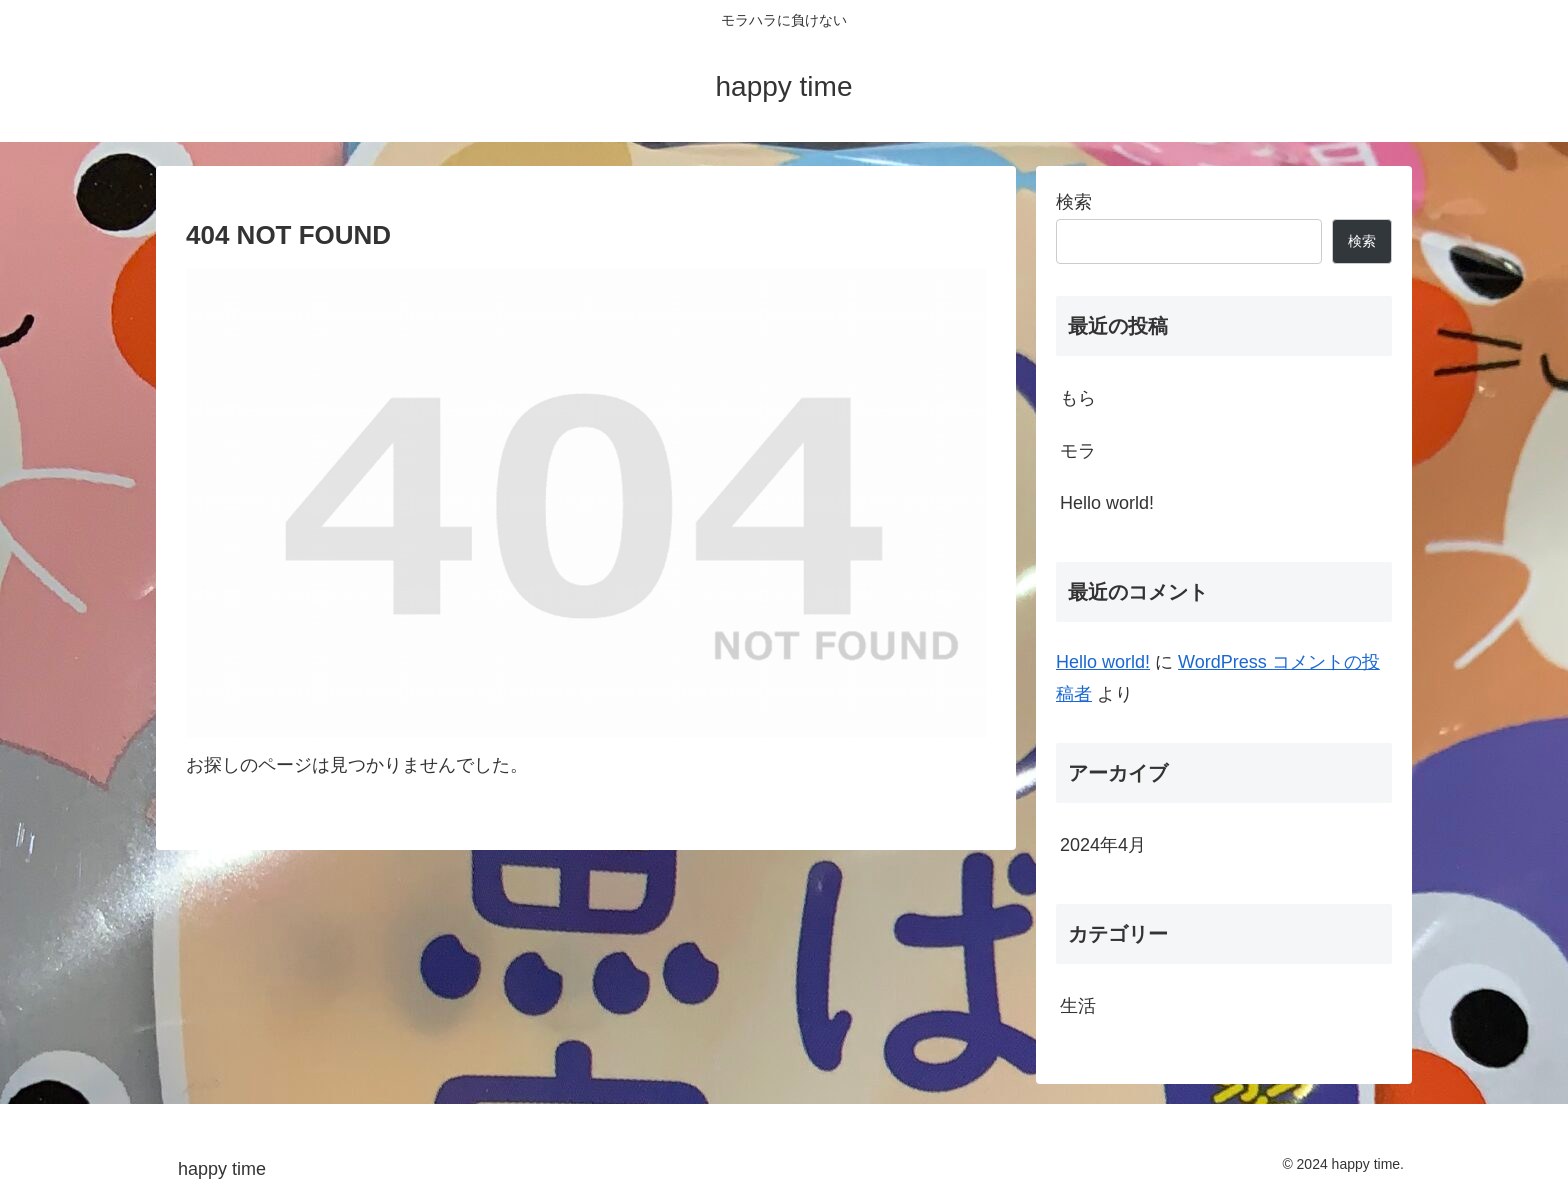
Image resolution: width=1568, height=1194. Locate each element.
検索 (1074, 202)
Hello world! (1107, 503)
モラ (1078, 451)
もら (1078, 398)
